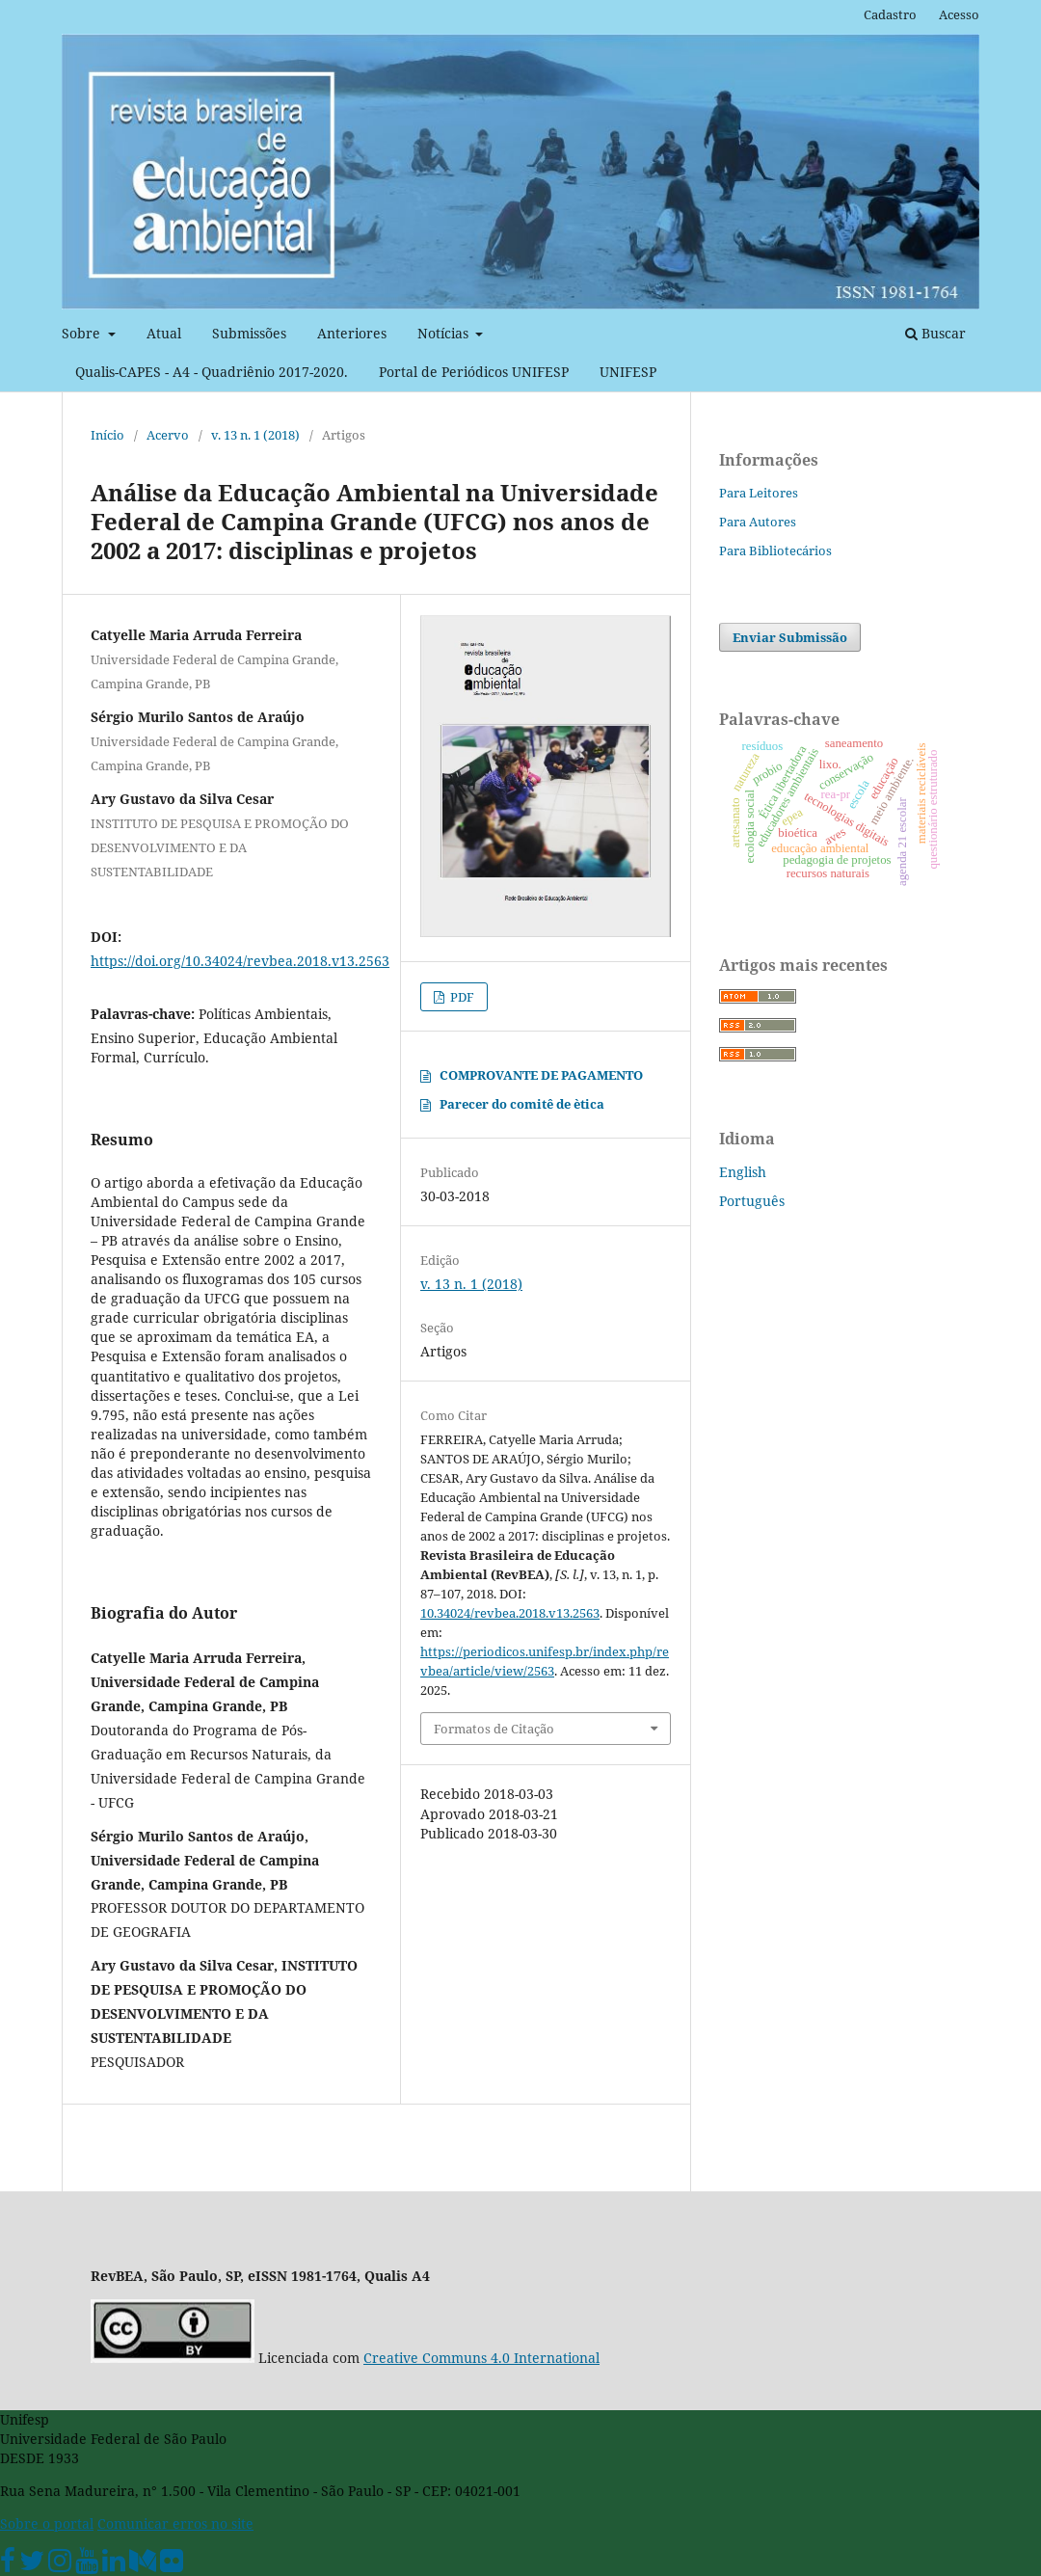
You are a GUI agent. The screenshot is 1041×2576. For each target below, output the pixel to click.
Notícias (444, 333)
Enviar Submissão (790, 637)
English (742, 1172)
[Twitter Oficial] (31, 2565)
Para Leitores (758, 492)
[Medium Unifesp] (142, 2565)
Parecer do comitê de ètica (522, 1104)
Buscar (935, 333)
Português (752, 1201)
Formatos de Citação (494, 1728)
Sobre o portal (46, 2523)
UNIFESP (628, 371)
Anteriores (352, 333)
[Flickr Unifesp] (171, 2565)
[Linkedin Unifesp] (113, 2565)
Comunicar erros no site (175, 2523)
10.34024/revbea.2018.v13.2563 (510, 1613)
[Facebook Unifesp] (7, 2565)
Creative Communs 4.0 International (481, 2357)
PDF (460, 997)
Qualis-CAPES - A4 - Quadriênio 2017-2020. (211, 371)
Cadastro (890, 14)
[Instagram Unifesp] (59, 2565)
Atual (164, 333)
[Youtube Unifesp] (86, 2565)
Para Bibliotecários (775, 550)
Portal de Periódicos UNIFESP (474, 371)
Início (107, 434)
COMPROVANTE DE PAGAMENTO (541, 1075)
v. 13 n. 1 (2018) (255, 434)
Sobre (83, 333)
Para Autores (757, 521)
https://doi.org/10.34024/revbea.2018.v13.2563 (240, 961)
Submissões (249, 333)
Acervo (168, 434)
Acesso (959, 14)
